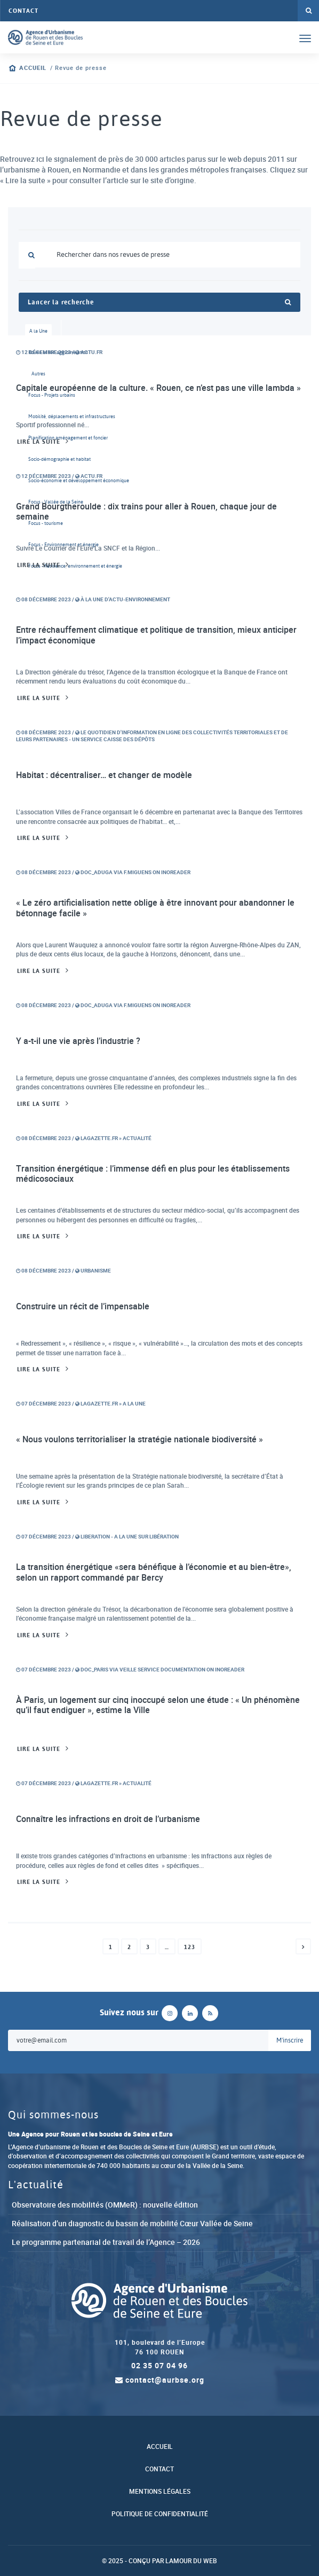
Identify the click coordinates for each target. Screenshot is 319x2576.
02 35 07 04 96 (159, 2365)
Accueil (32, 68)
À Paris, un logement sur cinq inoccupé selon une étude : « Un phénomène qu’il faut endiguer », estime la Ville (158, 1705)
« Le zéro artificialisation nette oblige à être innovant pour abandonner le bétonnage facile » (155, 908)
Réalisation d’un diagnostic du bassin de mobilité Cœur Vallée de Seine (132, 2223)
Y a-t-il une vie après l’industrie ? (78, 1041)
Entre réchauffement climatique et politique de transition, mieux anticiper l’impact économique (156, 635)
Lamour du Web (191, 2560)
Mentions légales (159, 2491)
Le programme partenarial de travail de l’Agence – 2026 (106, 2242)
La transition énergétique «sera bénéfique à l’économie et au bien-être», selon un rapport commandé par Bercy (153, 1572)
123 (189, 1947)
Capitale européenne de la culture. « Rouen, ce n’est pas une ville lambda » (158, 388)
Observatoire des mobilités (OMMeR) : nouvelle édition (105, 2205)
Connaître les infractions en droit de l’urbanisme (108, 1819)
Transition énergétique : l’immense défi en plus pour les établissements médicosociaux (153, 1174)
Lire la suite (38, 441)
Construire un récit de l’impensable (82, 1306)
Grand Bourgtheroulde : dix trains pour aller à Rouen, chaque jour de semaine (146, 511)
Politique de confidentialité (159, 2513)
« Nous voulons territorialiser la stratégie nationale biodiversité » (139, 1439)
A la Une (38, 331)
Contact (23, 10)
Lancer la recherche (159, 302)
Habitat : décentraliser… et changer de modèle (104, 775)
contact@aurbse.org (159, 2380)
